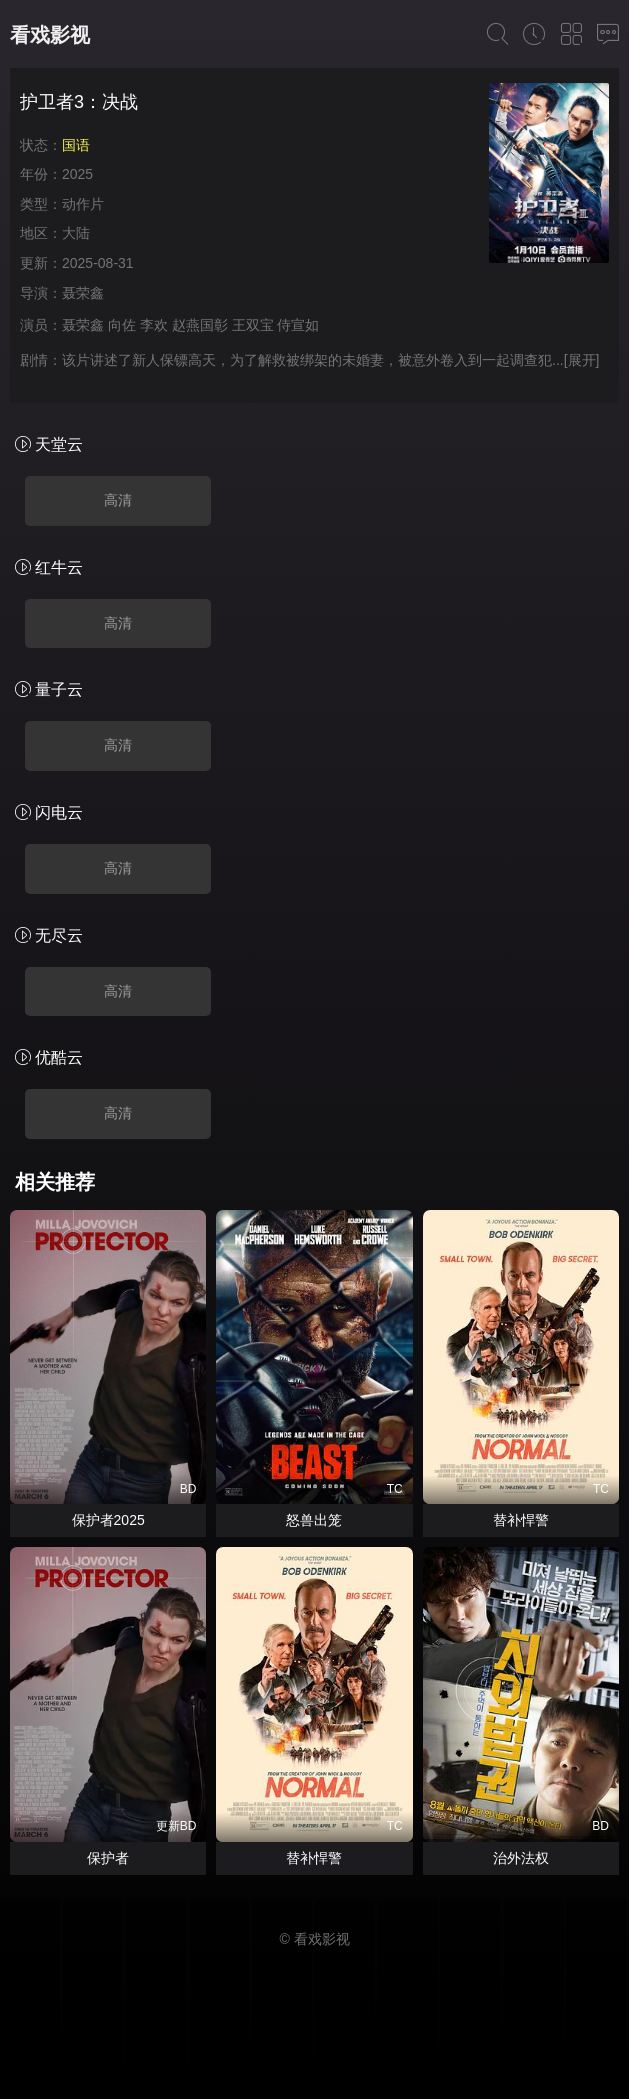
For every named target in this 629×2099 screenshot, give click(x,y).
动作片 (83, 204)
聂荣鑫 (83, 293)
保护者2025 (108, 1520)
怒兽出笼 (314, 1520)
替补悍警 (521, 1520)
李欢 (154, 325)
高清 (118, 500)
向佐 (122, 325)
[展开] (582, 360)
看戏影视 (50, 35)
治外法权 (521, 1858)
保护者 (108, 1858)
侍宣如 (298, 325)
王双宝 (253, 325)
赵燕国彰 (200, 325)
